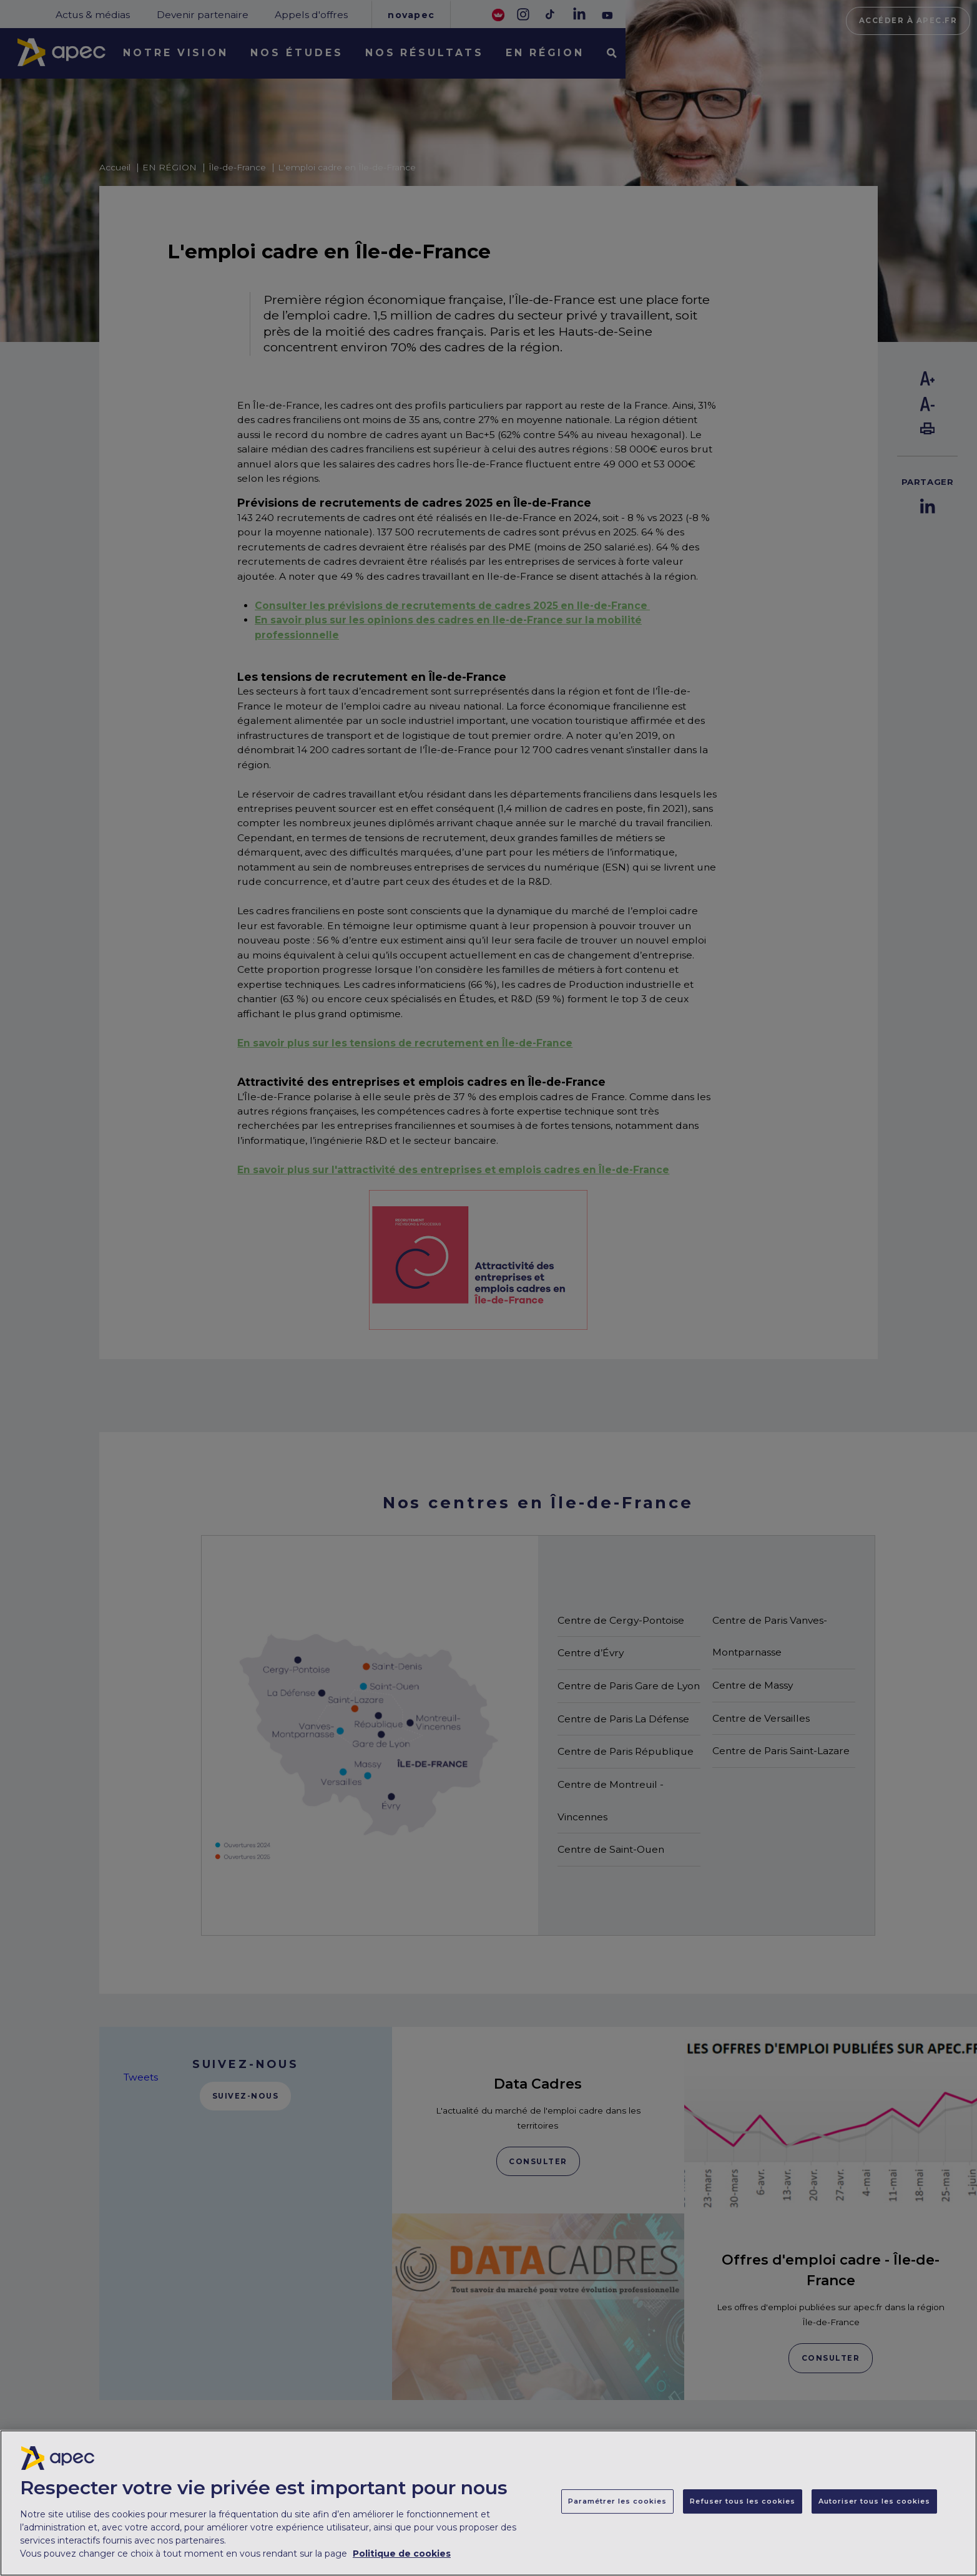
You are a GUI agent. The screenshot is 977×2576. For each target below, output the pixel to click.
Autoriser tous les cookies (874, 2511)
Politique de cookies (402, 2563)
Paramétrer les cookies (617, 2511)
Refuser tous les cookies (742, 2511)
